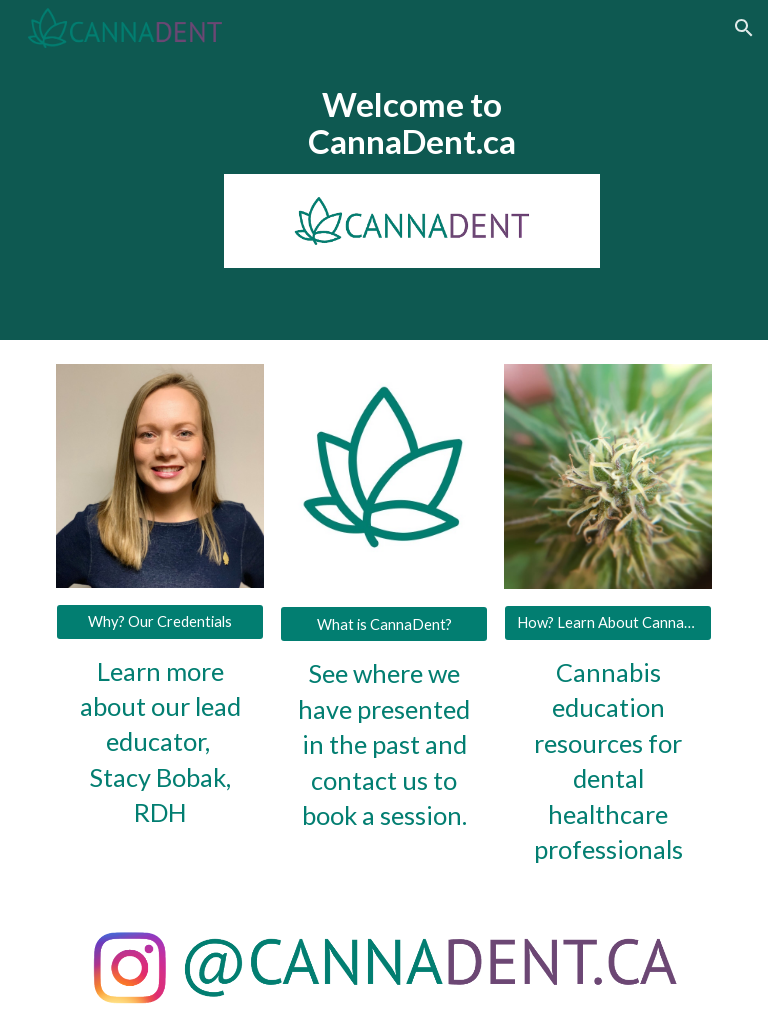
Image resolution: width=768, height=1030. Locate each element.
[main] (411, 122)
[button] (744, 28)
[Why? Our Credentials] (159, 621)
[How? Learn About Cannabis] (607, 623)
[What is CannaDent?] (383, 624)
